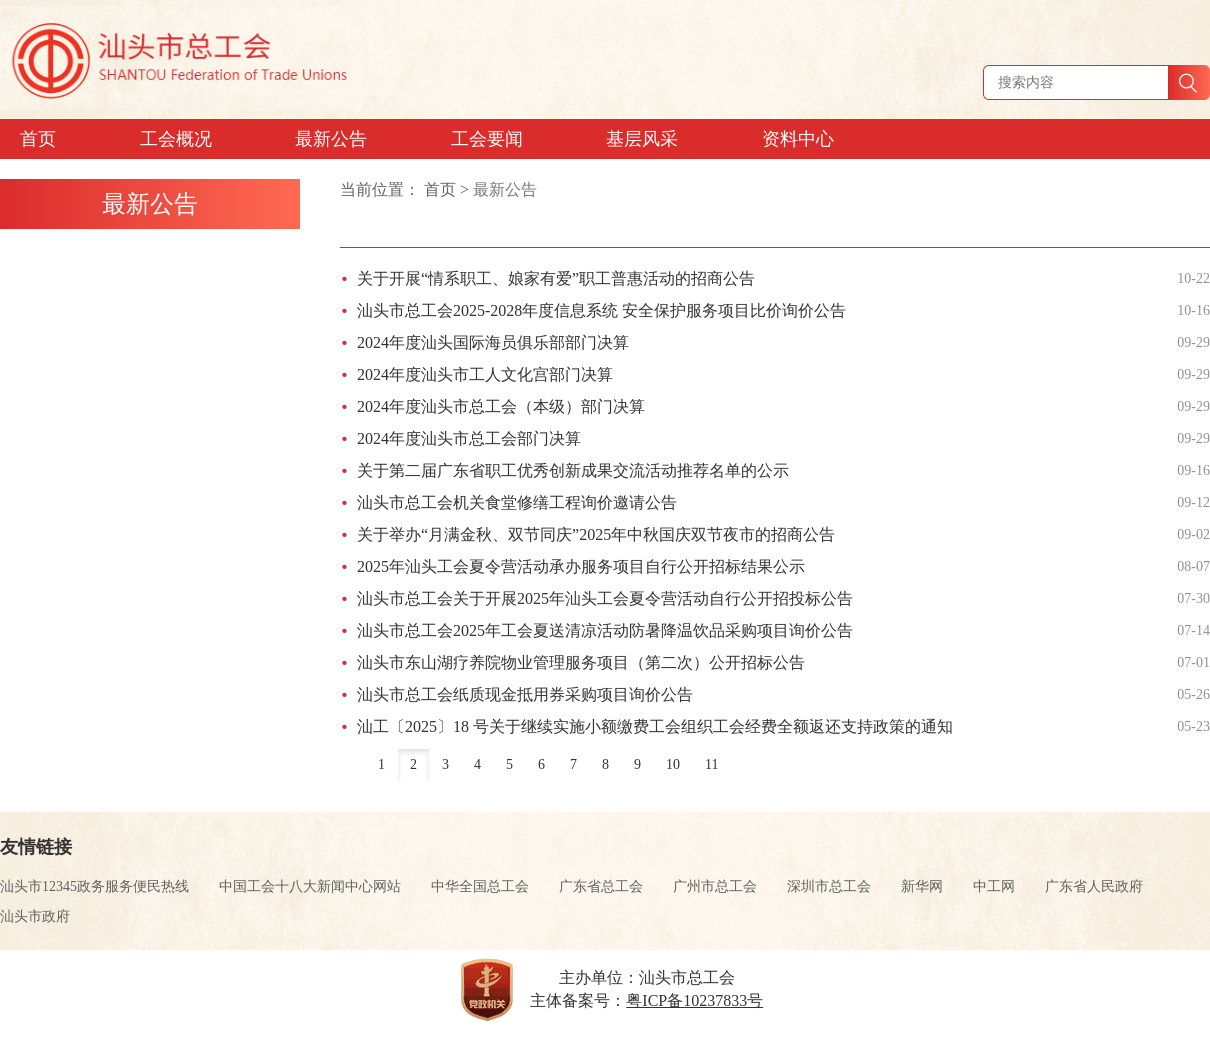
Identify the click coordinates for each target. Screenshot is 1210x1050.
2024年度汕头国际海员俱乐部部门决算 (493, 342)
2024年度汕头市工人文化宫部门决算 (485, 374)
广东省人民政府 (1094, 886)
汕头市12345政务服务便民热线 (94, 886)
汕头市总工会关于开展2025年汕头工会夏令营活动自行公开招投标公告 (605, 598)
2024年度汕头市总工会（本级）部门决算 (501, 406)
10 (673, 764)
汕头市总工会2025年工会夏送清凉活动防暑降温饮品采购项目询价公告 (605, 630)
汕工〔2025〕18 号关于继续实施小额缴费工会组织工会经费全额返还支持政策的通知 (655, 726)
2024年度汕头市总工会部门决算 (469, 438)
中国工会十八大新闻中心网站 (310, 886)
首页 (440, 189)
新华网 (922, 886)
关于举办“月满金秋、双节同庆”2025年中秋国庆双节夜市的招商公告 (596, 534)
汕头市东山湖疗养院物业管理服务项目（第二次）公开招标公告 (581, 662)
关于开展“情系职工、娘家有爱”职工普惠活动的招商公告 (556, 278)
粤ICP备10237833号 (694, 1000)
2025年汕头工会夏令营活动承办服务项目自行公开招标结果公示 (581, 566)
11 (711, 764)
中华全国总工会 (480, 886)
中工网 (994, 886)
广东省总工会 (601, 886)
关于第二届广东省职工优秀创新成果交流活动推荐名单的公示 (573, 470)
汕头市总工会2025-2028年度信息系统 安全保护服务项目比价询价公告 (601, 310)
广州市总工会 (715, 886)
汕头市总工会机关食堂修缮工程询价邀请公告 (517, 502)
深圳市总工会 (829, 886)
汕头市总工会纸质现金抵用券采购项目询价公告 (525, 694)
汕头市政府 (35, 916)
